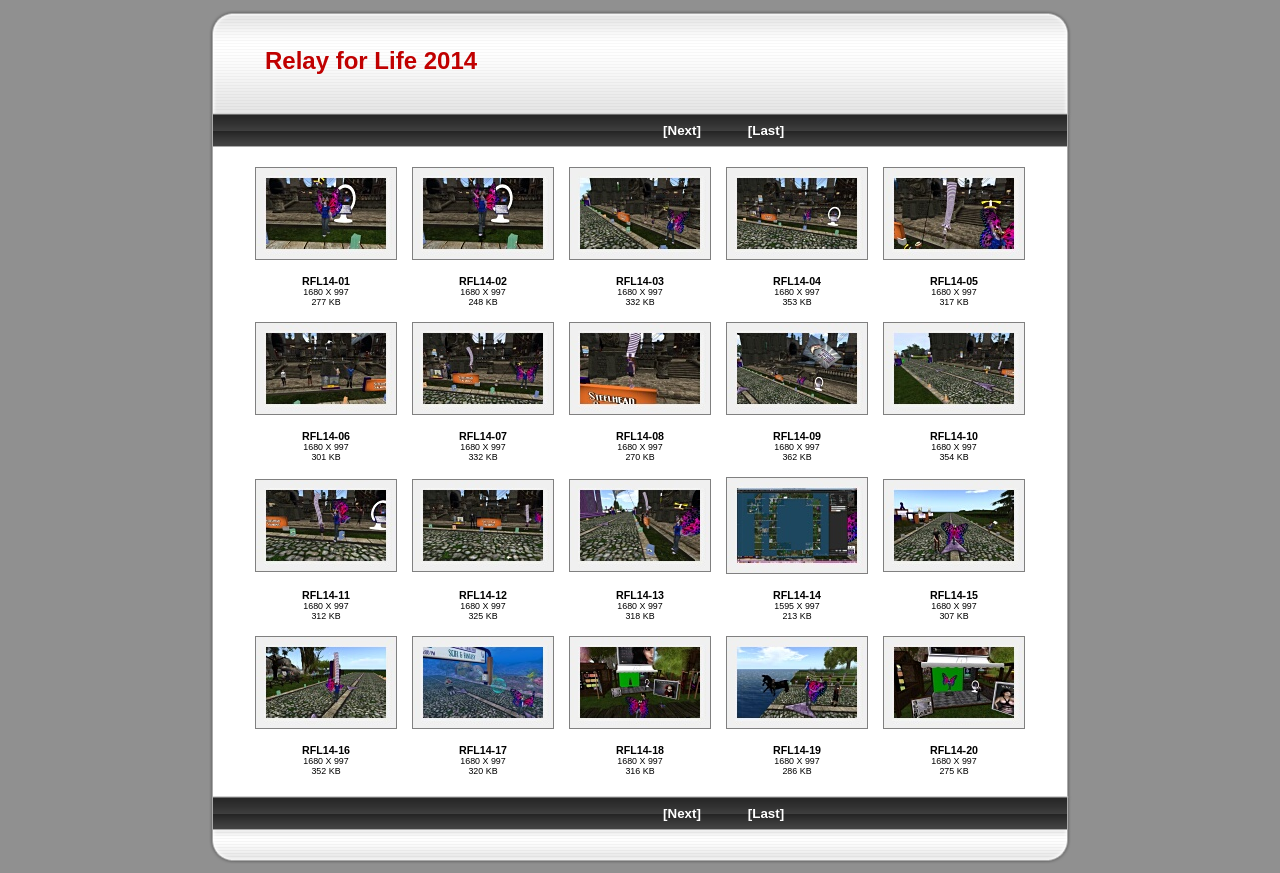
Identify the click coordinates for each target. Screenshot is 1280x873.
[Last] (766, 130)
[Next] (682, 130)
